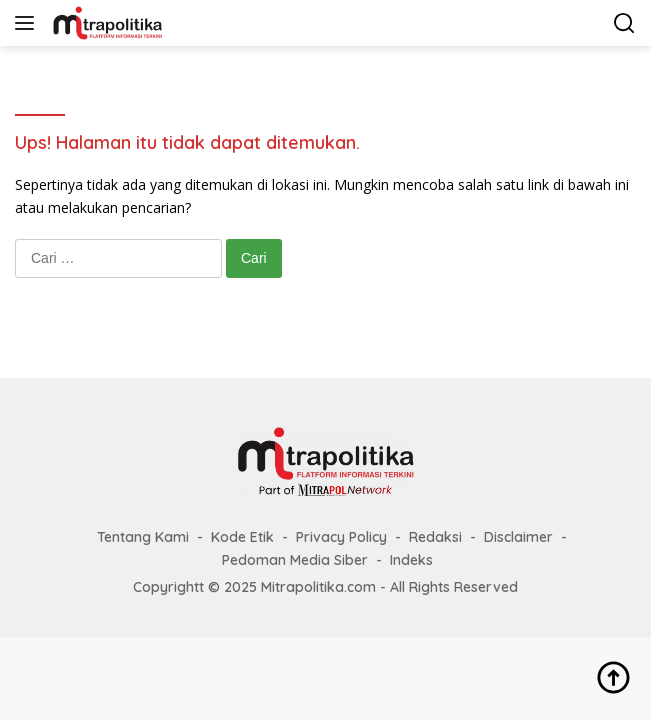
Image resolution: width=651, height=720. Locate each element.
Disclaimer (518, 537)
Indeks (411, 560)
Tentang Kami (143, 537)
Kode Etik (242, 537)
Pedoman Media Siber (295, 560)
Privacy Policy (341, 537)
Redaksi (435, 537)
